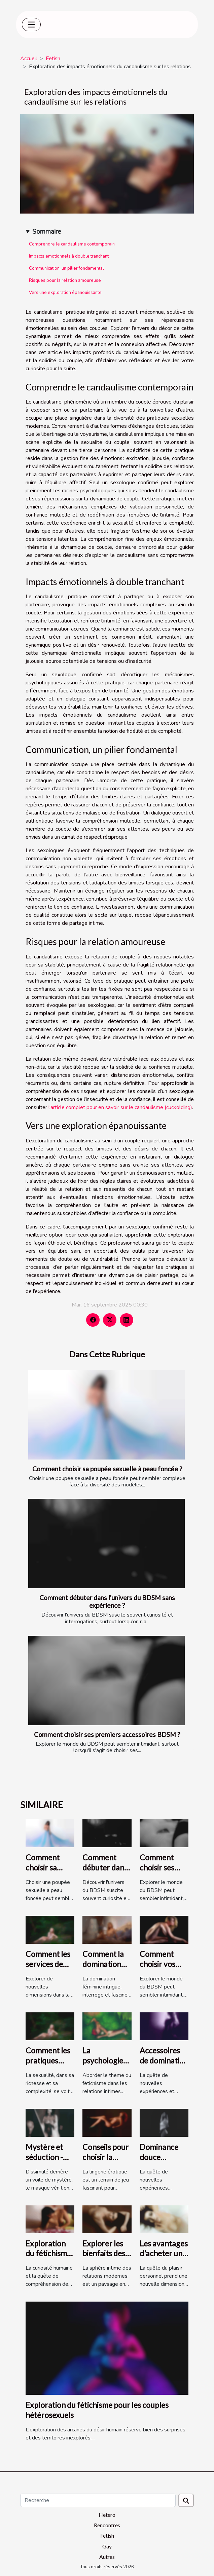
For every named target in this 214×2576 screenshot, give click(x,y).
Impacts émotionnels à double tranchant (69, 256)
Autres (107, 2556)
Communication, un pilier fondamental (66, 268)
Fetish (53, 58)
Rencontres (107, 2525)
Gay (107, 2546)
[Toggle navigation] (31, 24)
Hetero (107, 2514)
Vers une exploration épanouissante (65, 293)
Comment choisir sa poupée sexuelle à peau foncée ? (107, 1469)
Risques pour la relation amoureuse (65, 280)
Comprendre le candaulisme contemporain (72, 244)
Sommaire (46, 231)
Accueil (28, 58)
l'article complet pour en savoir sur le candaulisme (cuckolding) (120, 1107)
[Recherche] (98, 2500)
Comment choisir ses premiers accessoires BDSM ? (107, 1734)
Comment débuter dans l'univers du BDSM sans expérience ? (107, 1601)
